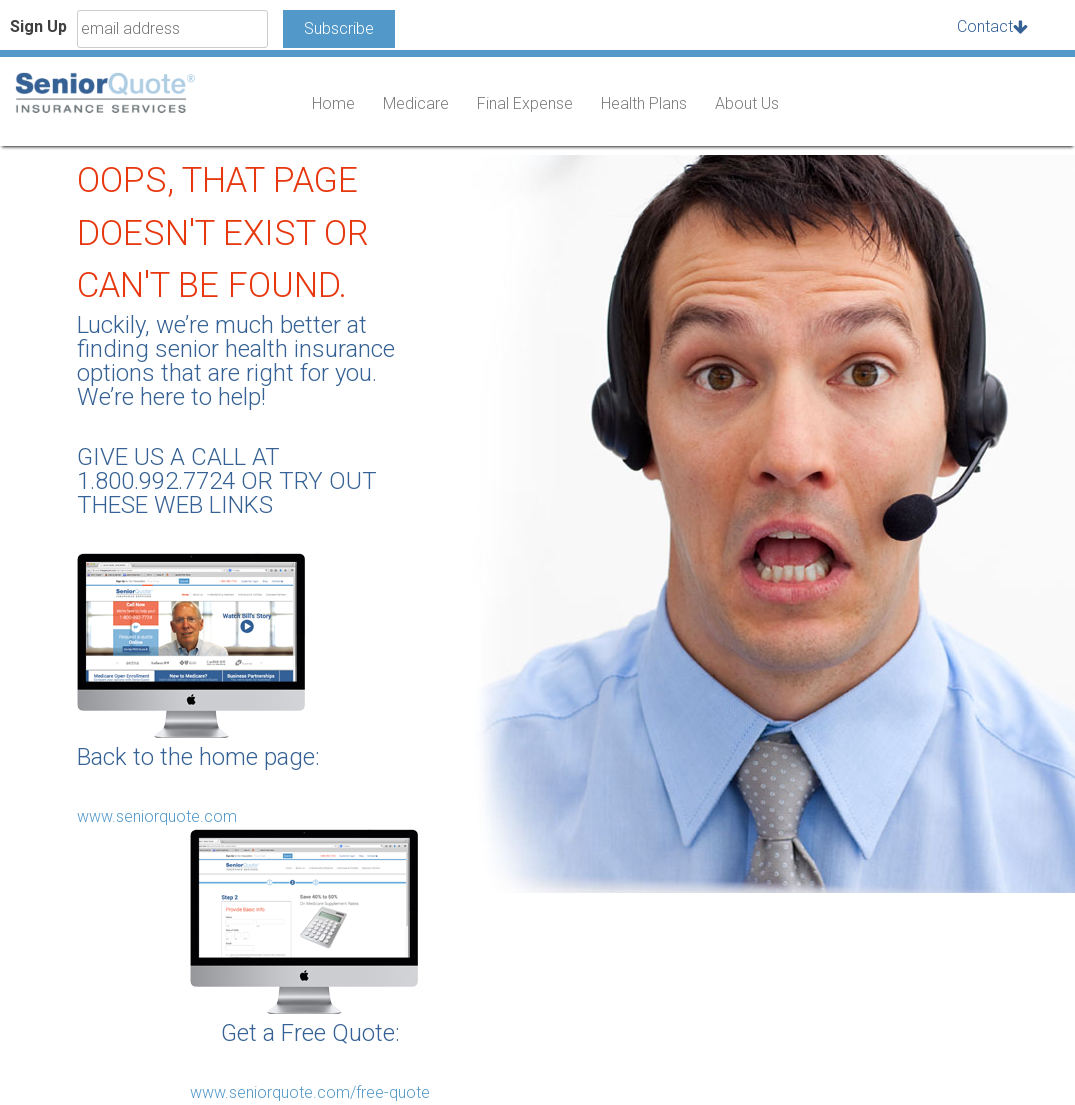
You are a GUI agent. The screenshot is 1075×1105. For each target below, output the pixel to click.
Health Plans (644, 103)
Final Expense (525, 103)
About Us (747, 103)
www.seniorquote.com (157, 816)
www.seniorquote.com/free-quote (310, 1092)
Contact (985, 26)
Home (333, 103)
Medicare (416, 103)
